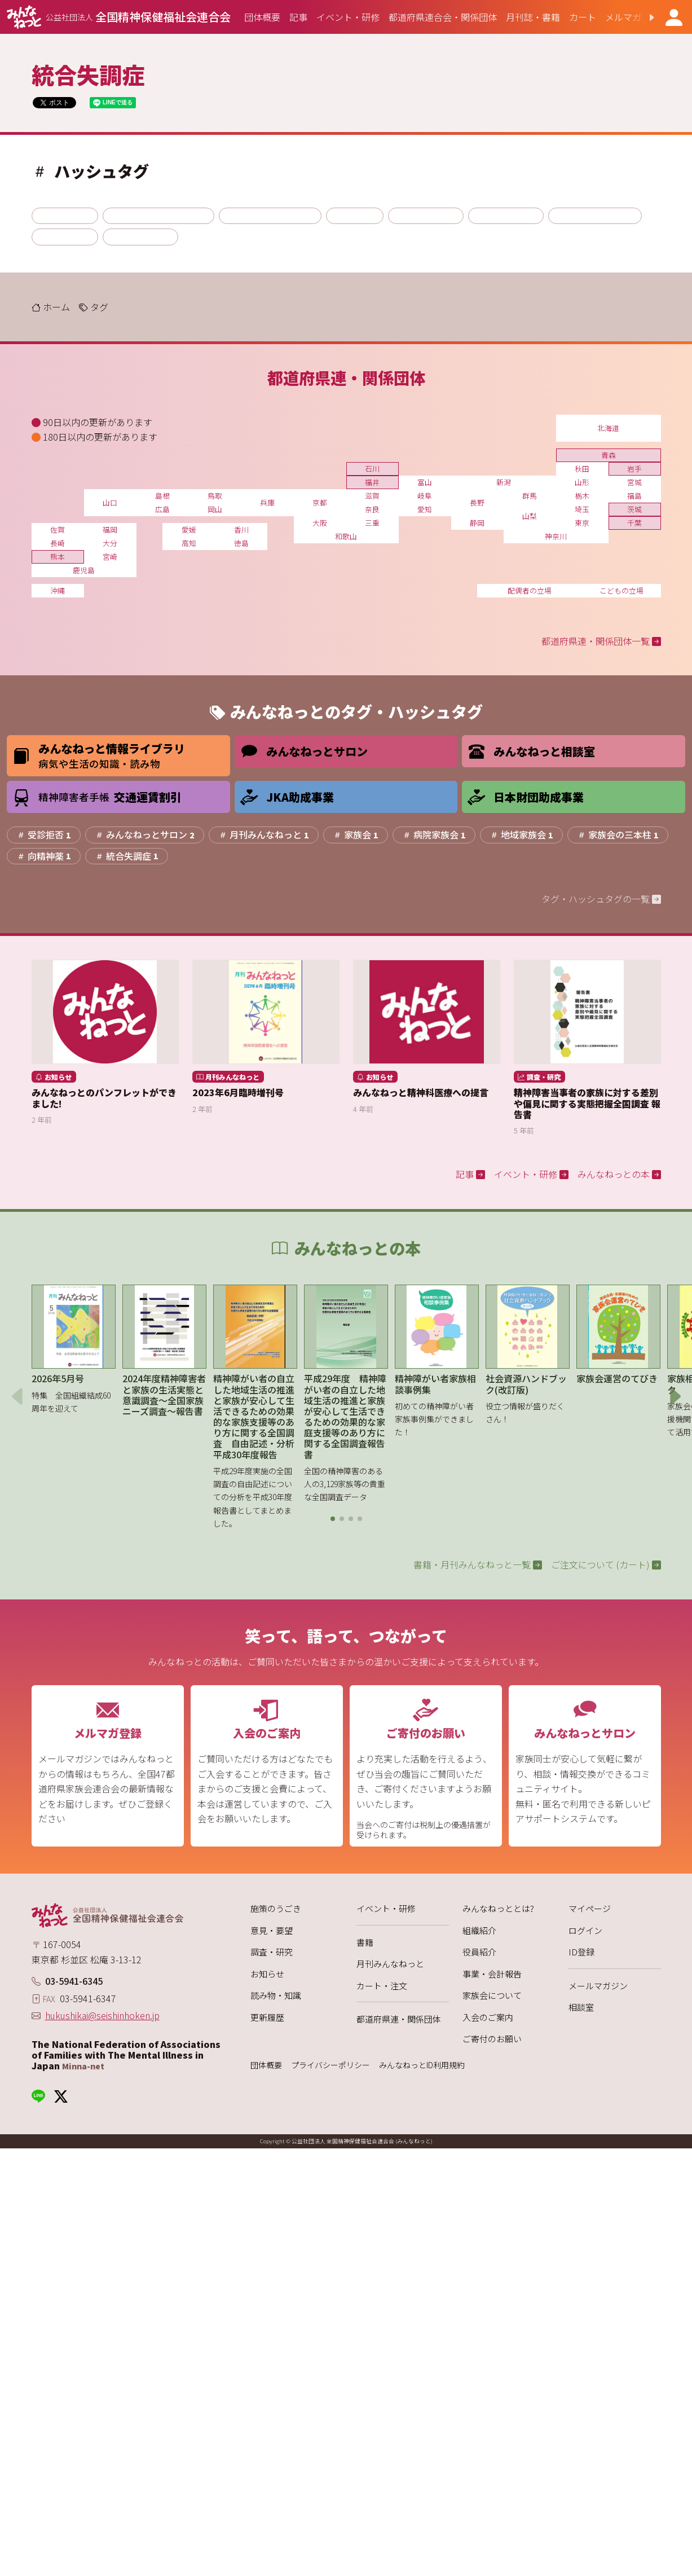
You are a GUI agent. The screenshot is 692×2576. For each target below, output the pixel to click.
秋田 (582, 468)
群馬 (529, 495)
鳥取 (215, 495)
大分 (110, 543)
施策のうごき (275, 1908)
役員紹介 (479, 1952)
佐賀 (57, 529)
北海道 (608, 428)
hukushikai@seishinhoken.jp (102, 2015)
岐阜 (424, 495)
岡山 (215, 509)
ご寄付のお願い (492, 2039)
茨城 (634, 509)
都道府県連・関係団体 (398, 2019)
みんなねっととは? (498, 1908)
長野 (477, 502)
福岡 (110, 529)
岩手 (634, 468)
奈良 (372, 509)
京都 (319, 502)
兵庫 (267, 502)
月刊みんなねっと (390, 1964)
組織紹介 (479, 1930)
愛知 (424, 509)
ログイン (585, 1930)
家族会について (492, 1995)
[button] (642, 17)
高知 (189, 543)
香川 (241, 529)
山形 (582, 482)
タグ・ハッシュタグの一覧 (601, 898)
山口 (110, 502)
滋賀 (372, 495)
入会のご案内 (487, 2017)
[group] (262, 17)
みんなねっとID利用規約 (422, 2065)
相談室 (581, 2007)
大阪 (319, 522)
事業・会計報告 (492, 1974)
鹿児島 (84, 570)
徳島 (241, 543)
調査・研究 (271, 1952)
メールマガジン (598, 1986)
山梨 (529, 516)
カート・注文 (381, 1986)
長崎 (57, 543)
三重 (372, 522)
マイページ (589, 1908)
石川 (372, 468)
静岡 (477, 522)
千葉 (634, 522)
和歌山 (346, 536)
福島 (634, 495)
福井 (372, 482)
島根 (162, 495)
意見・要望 (271, 1930)
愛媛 (189, 529)
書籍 (364, 1942)
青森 (608, 455)
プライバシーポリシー (330, 2065)
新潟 (503, 482)
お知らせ (267, 1974)
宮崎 (110, 556)
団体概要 (266, 2065)
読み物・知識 (275, 1995)
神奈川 (556, 536)
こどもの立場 (621, 590)
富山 (424, 482)
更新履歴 (267, 2017)
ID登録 (581, 1952)
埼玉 (582, 509)
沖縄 (57, 590)
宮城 (634, 482)
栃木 (582, 495)
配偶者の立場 (530, 590)
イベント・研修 (386, 1908)
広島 (162, 509)
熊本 (57, 556)
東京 (582, 522)
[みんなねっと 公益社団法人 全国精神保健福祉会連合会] (119, 17)
